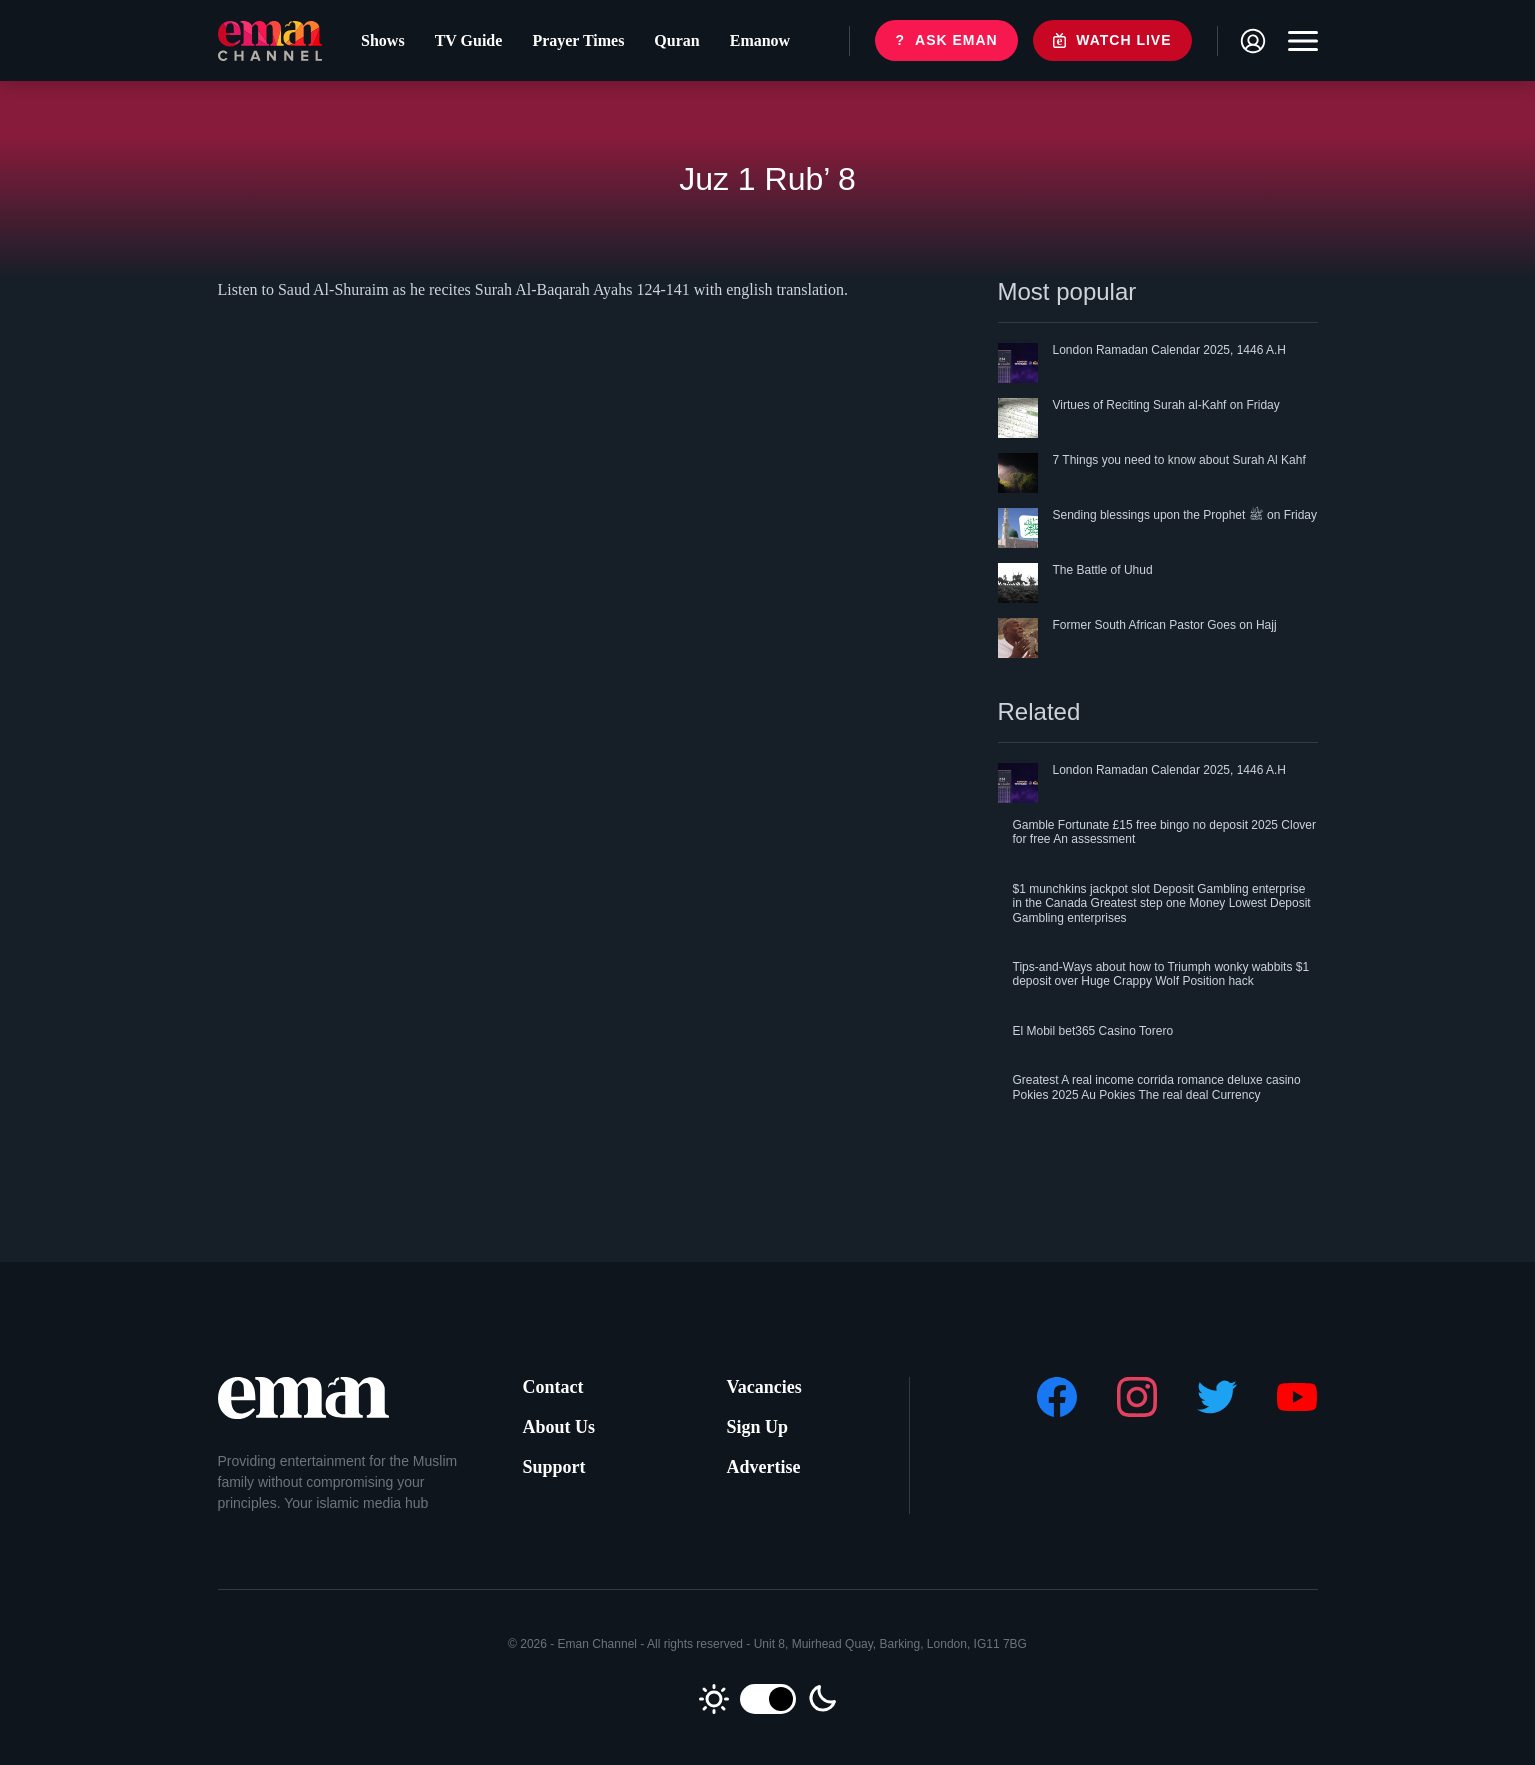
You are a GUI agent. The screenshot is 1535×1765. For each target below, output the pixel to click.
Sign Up (758, 1427)
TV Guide (469, 40)
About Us (559, 1427)
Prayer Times (578, 40)
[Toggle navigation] (1298, 41)
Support (554, 1467)
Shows (383, 40)
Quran (676, 40)
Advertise (764, 1467)
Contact (553, 1387)
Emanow (760, 40)
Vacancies (764, 1387)
